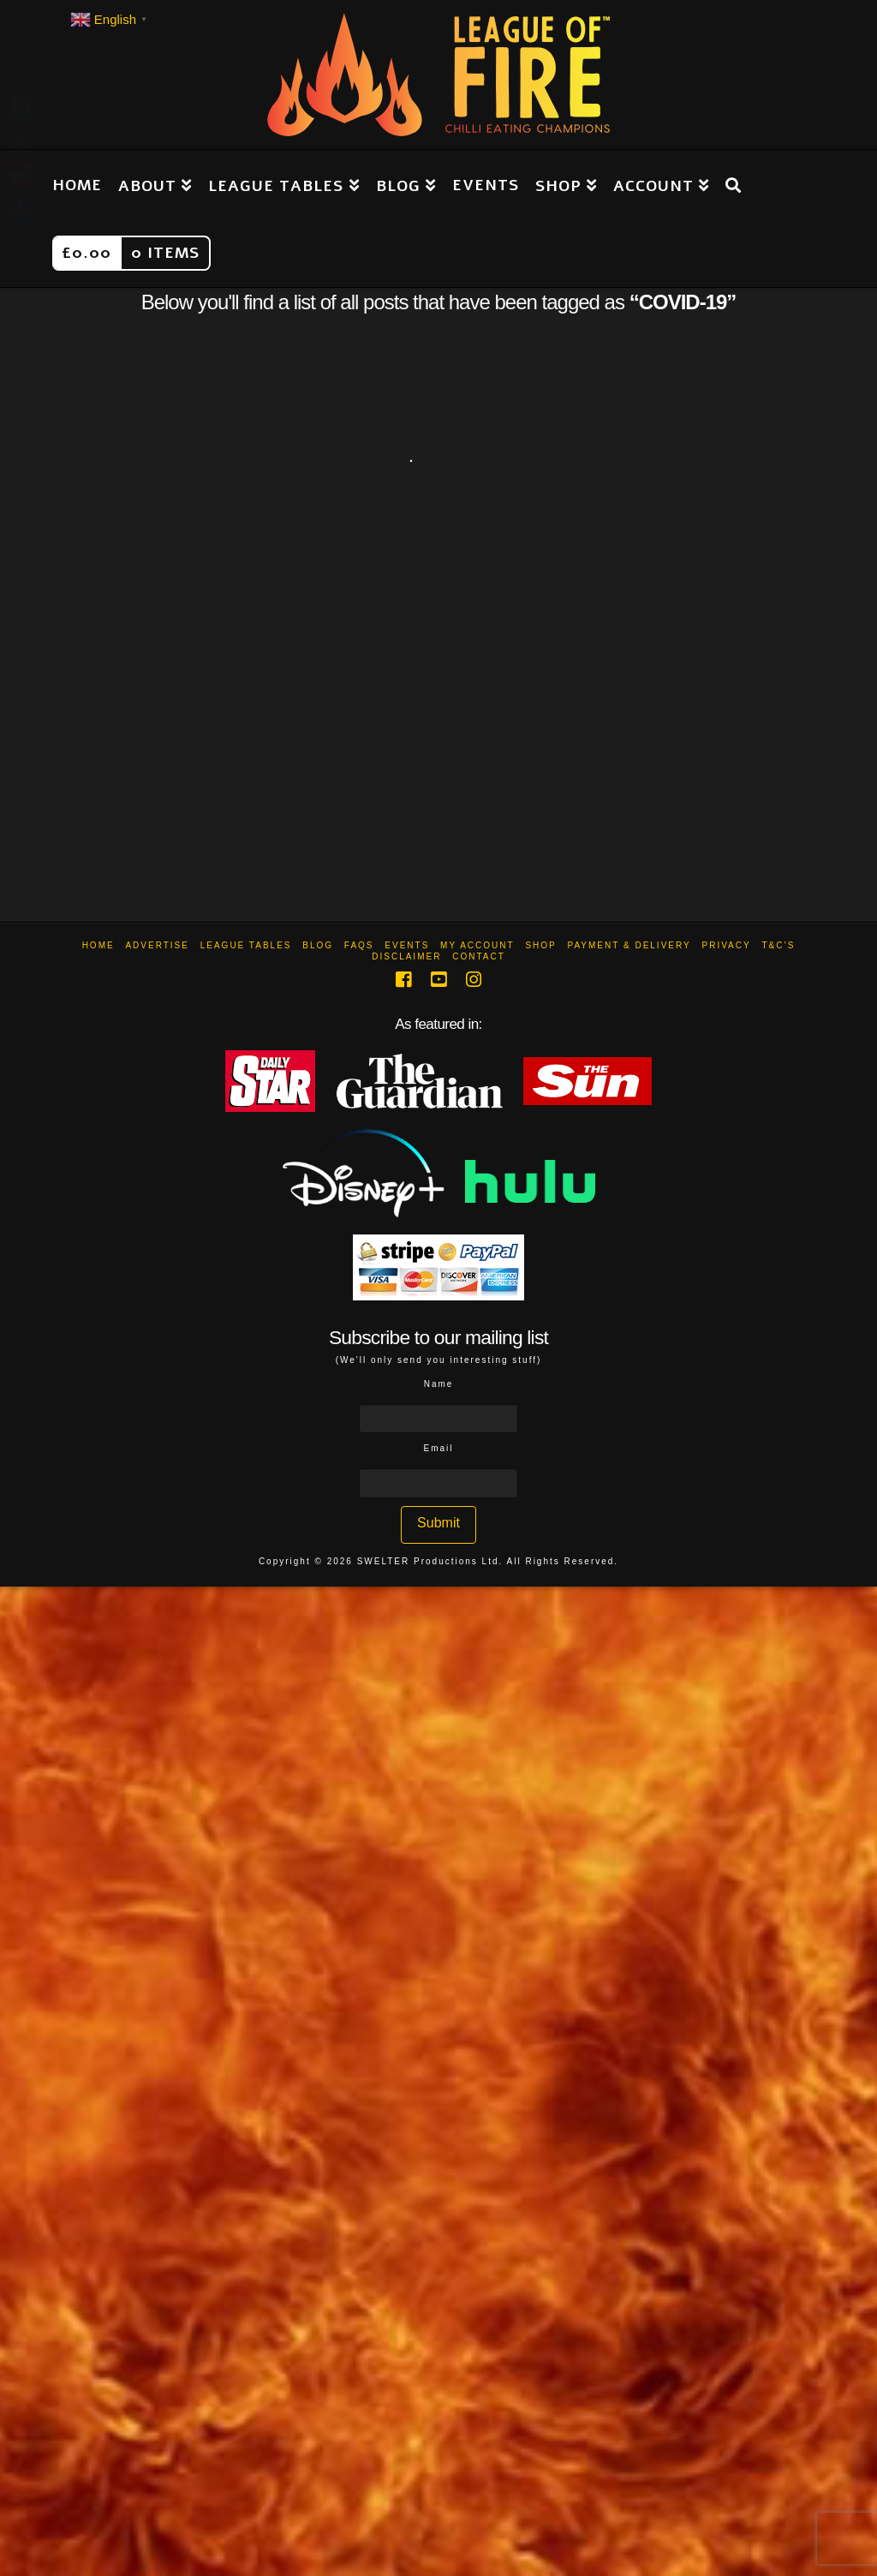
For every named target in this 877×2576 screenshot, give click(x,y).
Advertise (157, 945)
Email (438, 1448)
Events (407, 945)
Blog (317, 945)
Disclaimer (406, 956)
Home (98, 945)
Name (439, 1384)
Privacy (725, 945)
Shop (540, 945)
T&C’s (778, 945)
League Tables (246, 945)
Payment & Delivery (629, 945)
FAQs (359, 945)
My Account (477, 945)
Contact (478, 956)
